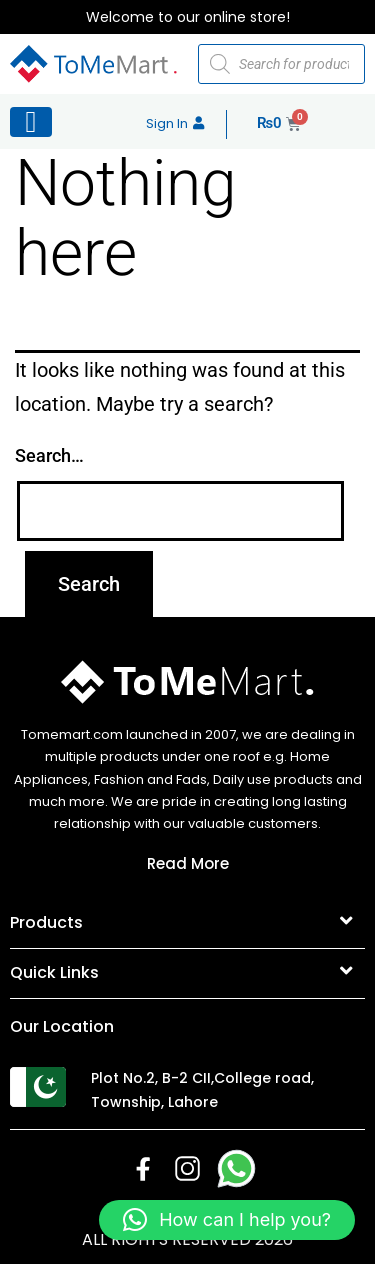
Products (46, 922)
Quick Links (54, 972)
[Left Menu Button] (31, 122)
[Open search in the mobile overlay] (282, 64)
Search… (49, 455)
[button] (187, 924)
